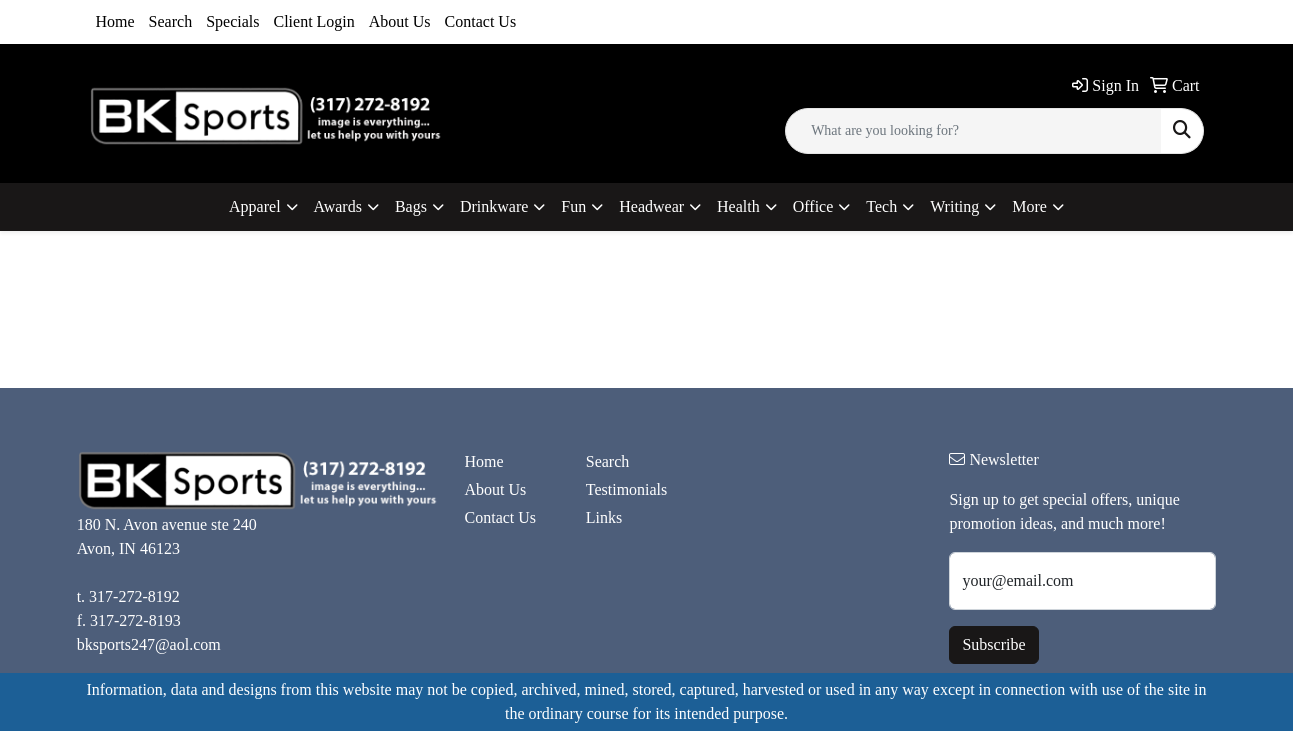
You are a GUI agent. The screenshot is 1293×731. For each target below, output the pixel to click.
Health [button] (738, 206)
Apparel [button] (255, 206)
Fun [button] (573, 206)
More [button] (1029, 206)
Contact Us (481, 21)
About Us (400, 21)
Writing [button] (954, 206)
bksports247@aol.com (149, 644)
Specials (232, 21)
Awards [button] (338, 206)
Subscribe (993, 644)
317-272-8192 (134, 596)
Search (171, 21)
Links (604, 517)
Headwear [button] (651, 206)
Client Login (313, 21)
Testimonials (627, 489)
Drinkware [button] (494, 206)
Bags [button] (411, 206)
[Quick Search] (973, 131)
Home (115, 21)
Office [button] (813, 206)
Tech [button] (881, 206)
